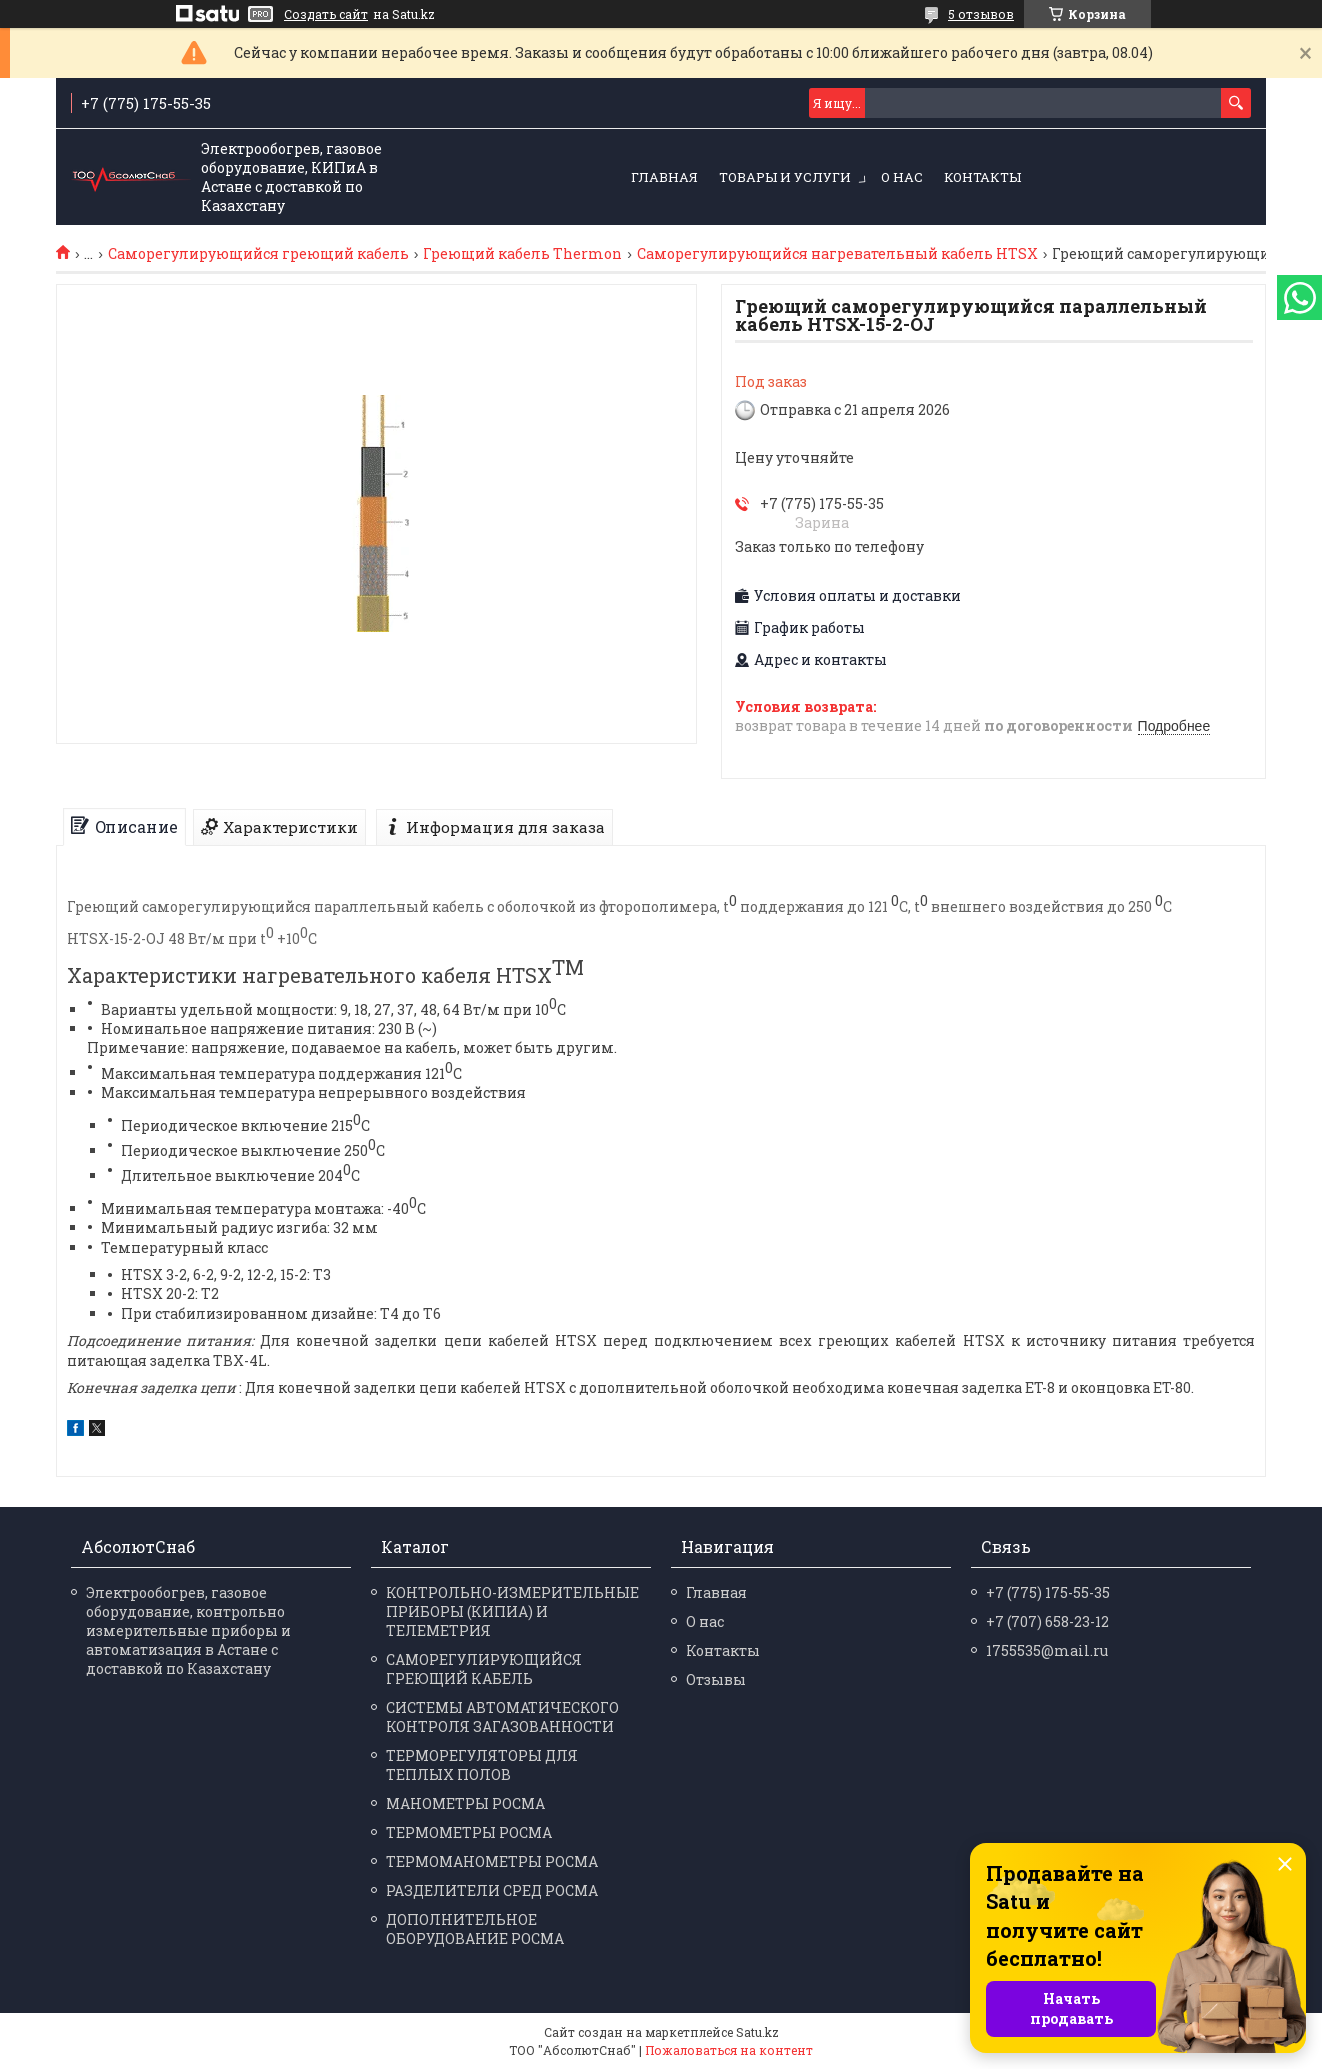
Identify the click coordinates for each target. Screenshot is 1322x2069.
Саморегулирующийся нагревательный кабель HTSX (837, 254)
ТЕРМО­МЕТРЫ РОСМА (469, 1832)
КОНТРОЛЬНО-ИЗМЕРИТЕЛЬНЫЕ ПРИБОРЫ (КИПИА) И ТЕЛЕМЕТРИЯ (512, 1611)
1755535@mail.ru (1047, 1650)
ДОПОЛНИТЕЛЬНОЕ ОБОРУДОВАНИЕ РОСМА (475, 1929)
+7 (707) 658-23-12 (1047, 1621)
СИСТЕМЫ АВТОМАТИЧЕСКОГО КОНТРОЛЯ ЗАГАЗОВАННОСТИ (502, 1717)
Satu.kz (757, 2032)
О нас (902, 177)
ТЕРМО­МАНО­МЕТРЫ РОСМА (492, 1861)
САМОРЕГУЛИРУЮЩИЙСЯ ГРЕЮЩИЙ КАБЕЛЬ (484, 1669)
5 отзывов (981, 14)
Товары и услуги (785, 177)
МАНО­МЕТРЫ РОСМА (465, 1803)
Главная (664, 177)
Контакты (982, 177)
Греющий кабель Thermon (522, 254)
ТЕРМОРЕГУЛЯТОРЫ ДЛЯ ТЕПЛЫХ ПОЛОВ (482, 1765)
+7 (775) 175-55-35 (1048, 1592)
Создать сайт (326, 14)
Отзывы (716, 1679)
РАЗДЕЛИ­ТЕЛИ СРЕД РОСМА (492, 1890)
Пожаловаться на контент (729, 2050)
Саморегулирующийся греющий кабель (258, 254)
